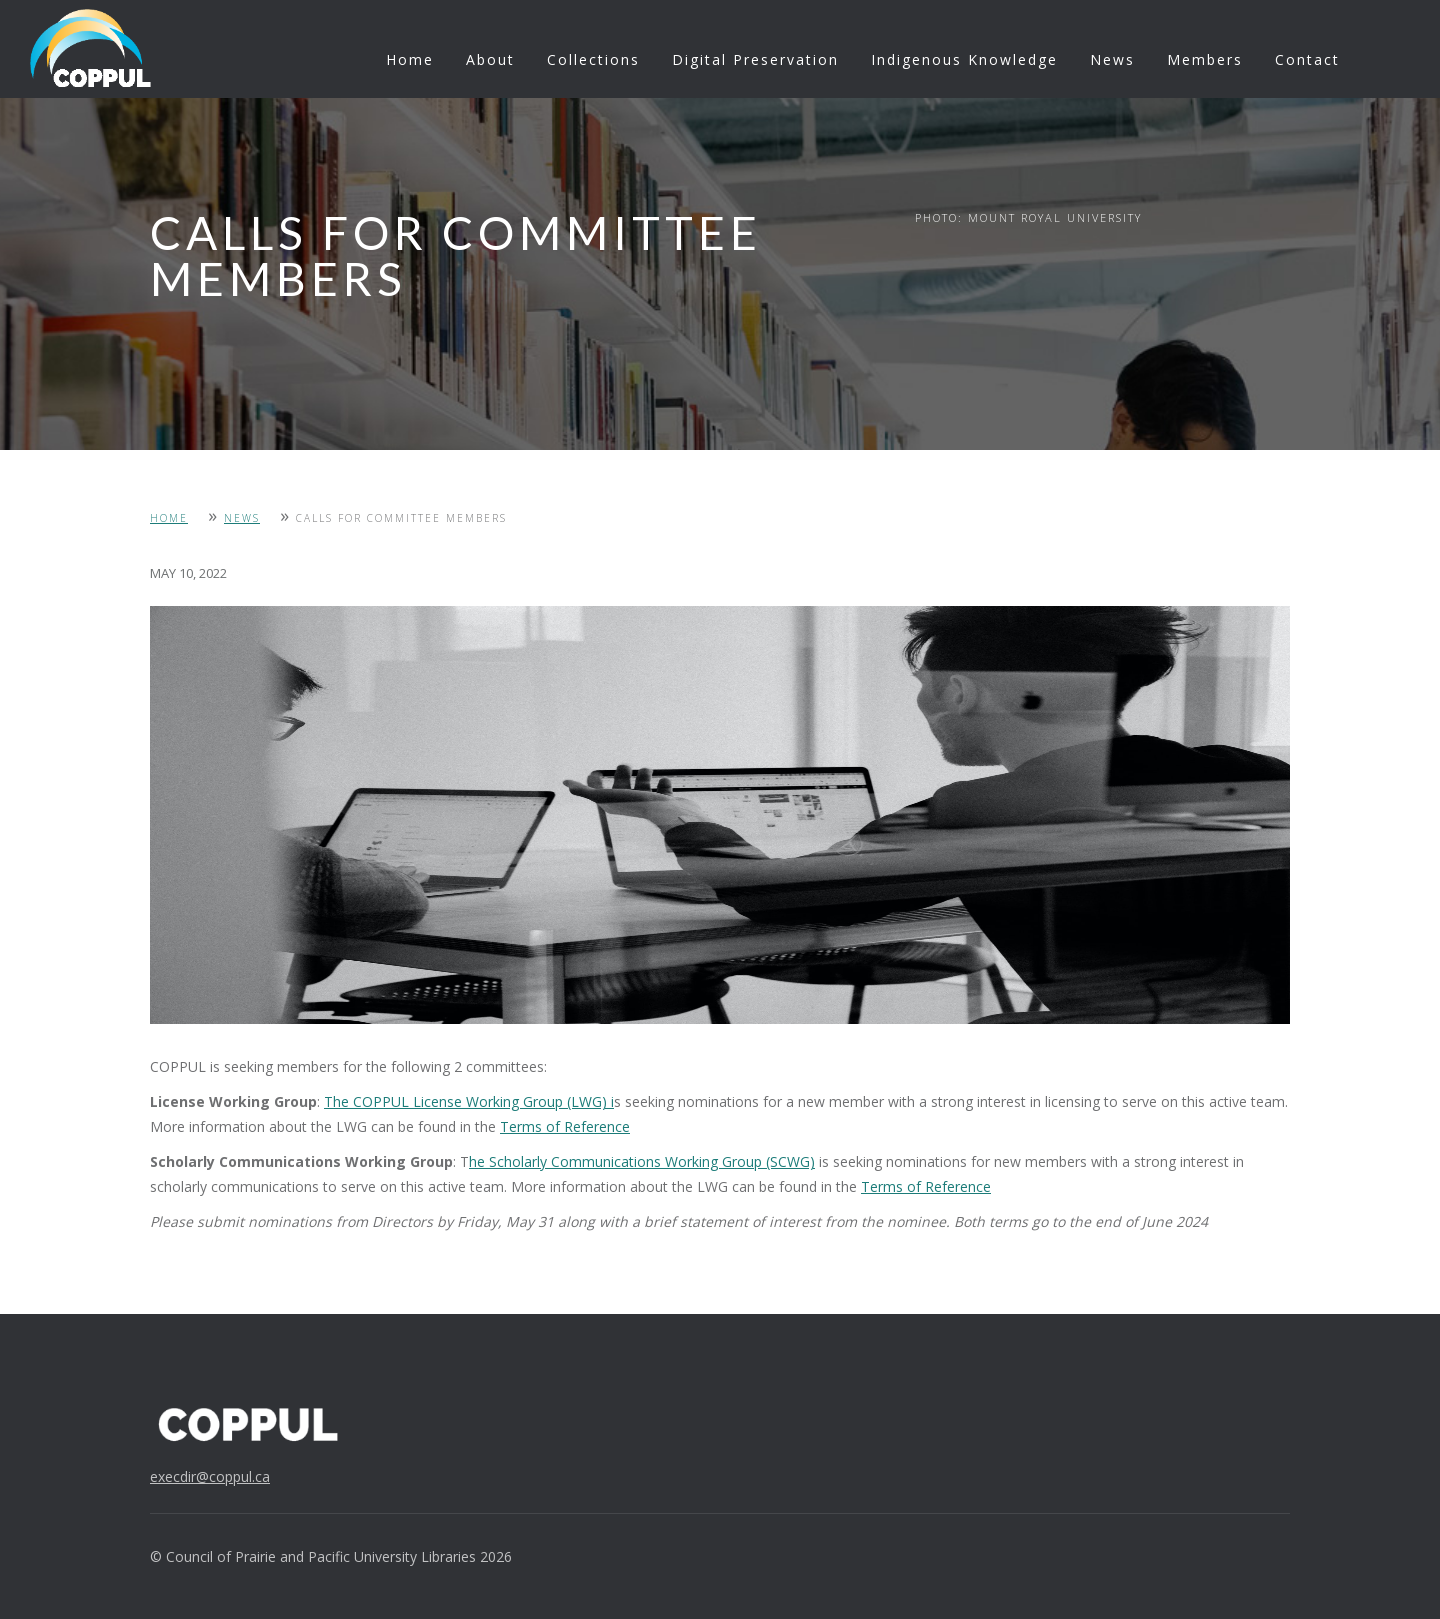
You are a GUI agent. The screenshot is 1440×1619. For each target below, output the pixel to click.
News (1112, 59)
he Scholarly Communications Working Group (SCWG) (642, 1161)
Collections (593, 59)
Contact (1307, 59)
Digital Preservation (755, 59)
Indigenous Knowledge (964, 59)
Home (410, 59)
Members (1205, 59)
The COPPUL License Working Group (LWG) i (469, 1101)
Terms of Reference (565, 1126)
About (490, 59)
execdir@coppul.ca (210, 1476)
